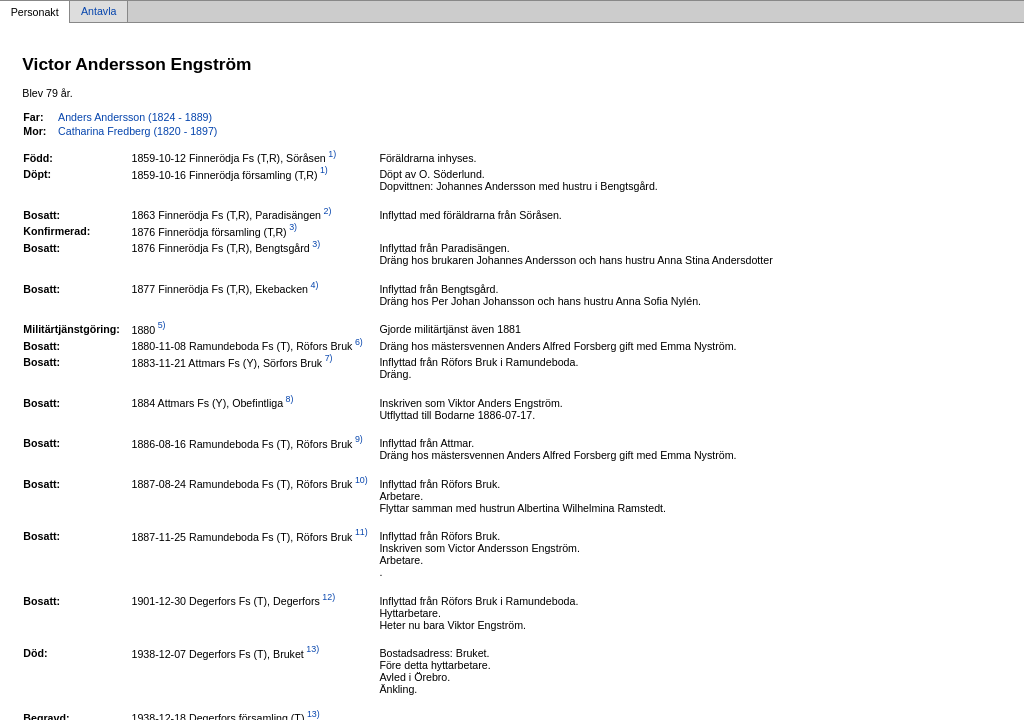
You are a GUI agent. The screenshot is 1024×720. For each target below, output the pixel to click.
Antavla (99, 12)
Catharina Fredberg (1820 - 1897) (137, 131)
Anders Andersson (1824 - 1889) (135, 117)
